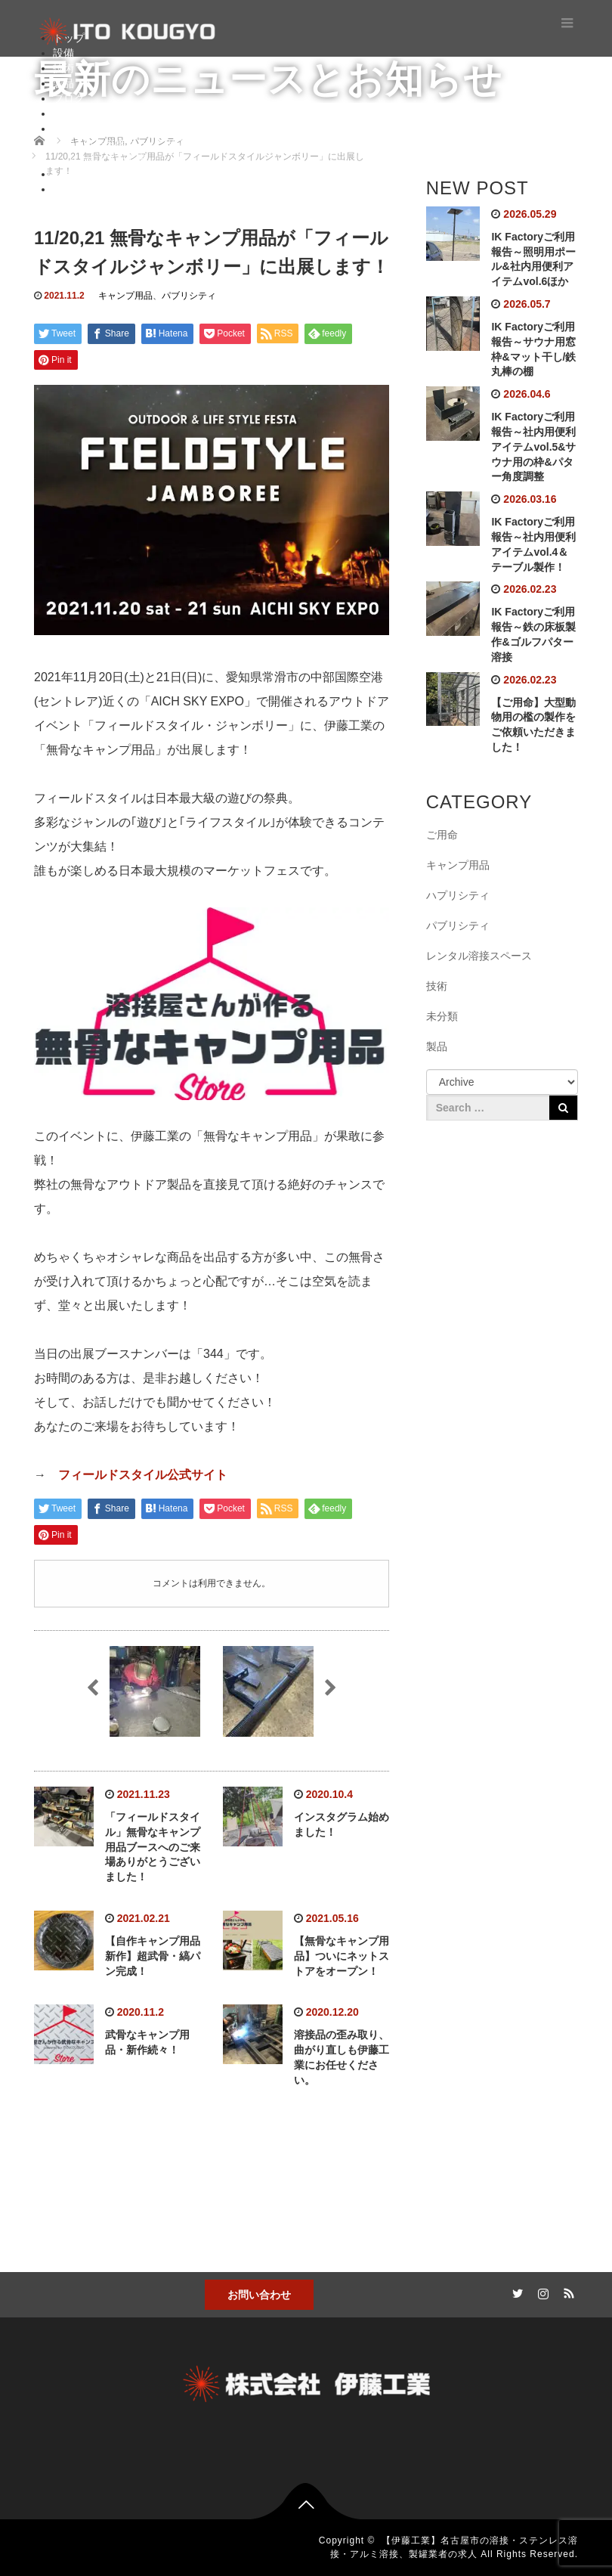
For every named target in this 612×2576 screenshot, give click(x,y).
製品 (63, 83)
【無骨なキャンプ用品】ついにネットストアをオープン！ (341, 1956)
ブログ (69, 98)
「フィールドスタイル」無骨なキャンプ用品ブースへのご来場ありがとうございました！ (152, 1847)
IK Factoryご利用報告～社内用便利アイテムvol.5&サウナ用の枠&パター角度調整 (533, 446)
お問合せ (74, 113)
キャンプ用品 (125, 295)
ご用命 (442, 835)
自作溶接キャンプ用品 (136, 144)
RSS (566, 2291)
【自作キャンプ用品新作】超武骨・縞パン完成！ (152, 1956)
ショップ (74, 189)
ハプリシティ (458, 895)
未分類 (442, 1016)
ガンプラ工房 (115, 159)
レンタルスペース (95, 174)
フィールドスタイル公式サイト (142, 1474)
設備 (63, 53)
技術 (63, 68)
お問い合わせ (259, 2295)
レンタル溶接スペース (479, 956)
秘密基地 (74, 128)
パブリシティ (189, 295)
